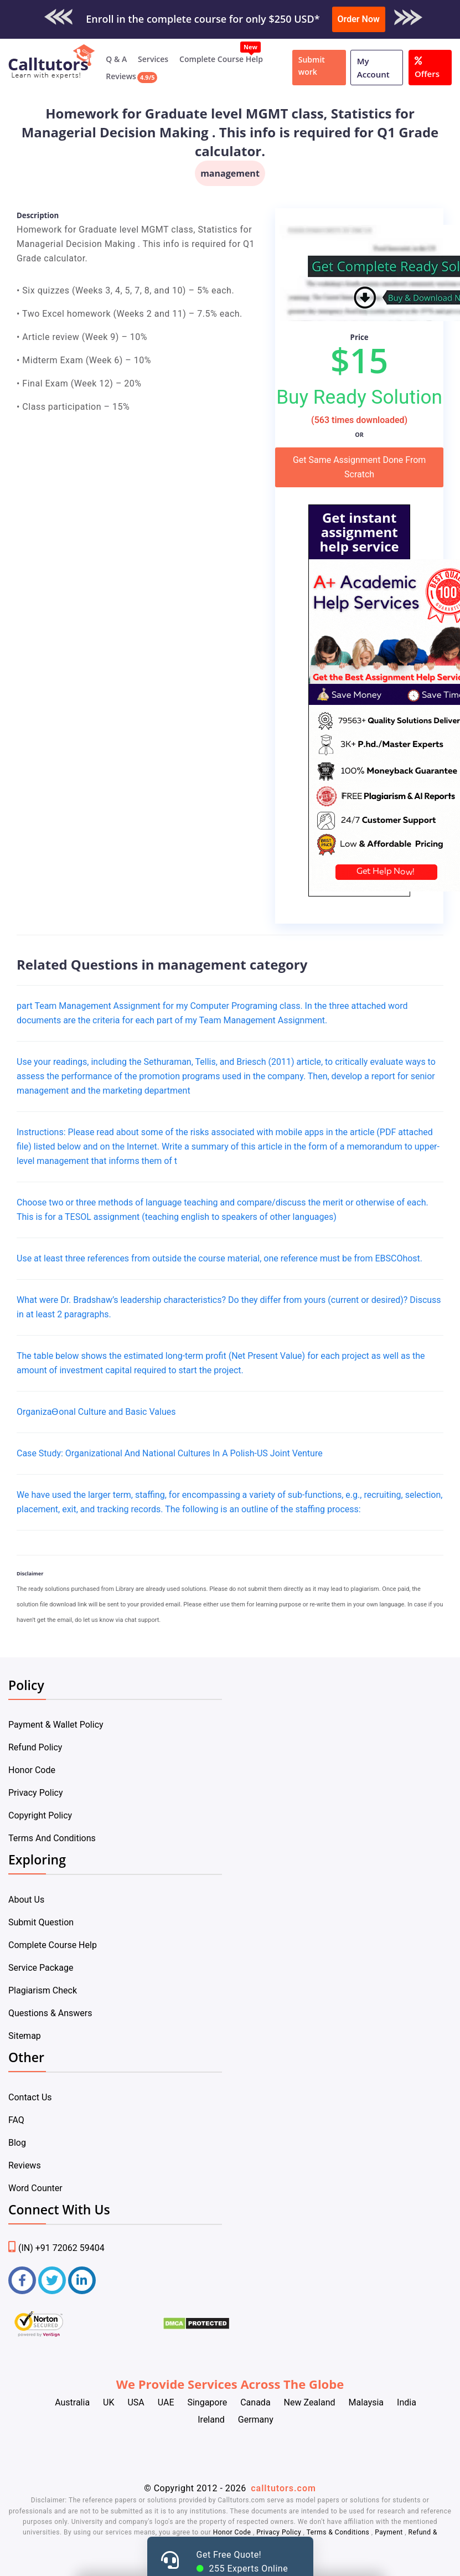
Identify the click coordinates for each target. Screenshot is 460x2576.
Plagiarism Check (42, 1990)
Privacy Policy (35, 1792)
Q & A (116, 59)
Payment (389, 2532)
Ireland (211, 2419)
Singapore (207, 2402)
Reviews (121, 76)
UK (108, 2402)
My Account (373, 67)
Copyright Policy (40, 1815)
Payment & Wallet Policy (56, 1724)
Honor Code (31, 1770)
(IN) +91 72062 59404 (56, 2248)
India (406, 2402)
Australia (72, 2402)
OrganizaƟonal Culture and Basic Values (96, 1412)
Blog (17, 2142)
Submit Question (41, 1922)
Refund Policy (35, 1747)
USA (135, 2402)
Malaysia (366, 2402)
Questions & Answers (50, 2013)
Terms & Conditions (339, 2532)
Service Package (40, 1967)
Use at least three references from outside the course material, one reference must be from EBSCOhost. (219, 1258)
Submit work (311, 65)
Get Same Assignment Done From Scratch (359, 467)
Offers (427, 66)
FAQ (16, 2120)
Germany (255, 2419)
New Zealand (309, 2402)
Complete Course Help (221, 59)
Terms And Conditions (52, 1838)
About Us (26, 1899)
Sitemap (24, 2036)
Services (153, 59)
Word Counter (35, 2188)
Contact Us (30, 2097)
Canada (255, 2402)
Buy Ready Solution (359, 397)
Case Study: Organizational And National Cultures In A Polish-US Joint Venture (170, 1453)
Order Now (359, 19)
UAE (166, 2402)
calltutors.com (283, 2488)
